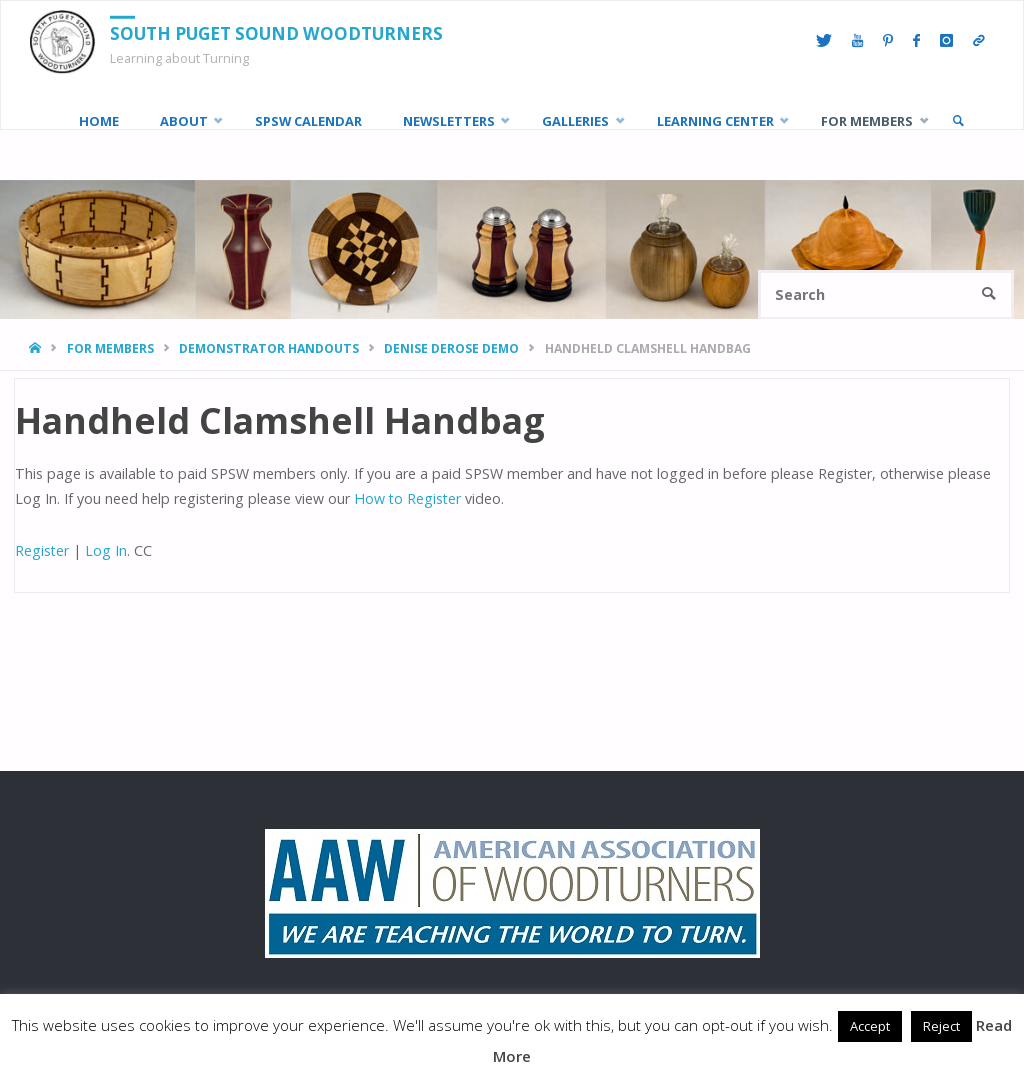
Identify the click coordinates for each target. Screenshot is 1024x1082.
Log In (106, 550)
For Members (110, 348)
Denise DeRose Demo (451, 348)
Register (42, 550)
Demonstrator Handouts (269, 348)
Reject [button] (941, 1026)
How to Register (407, 498)
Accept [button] (870, 1026)
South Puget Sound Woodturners (276, 33)
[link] (958, 121)
